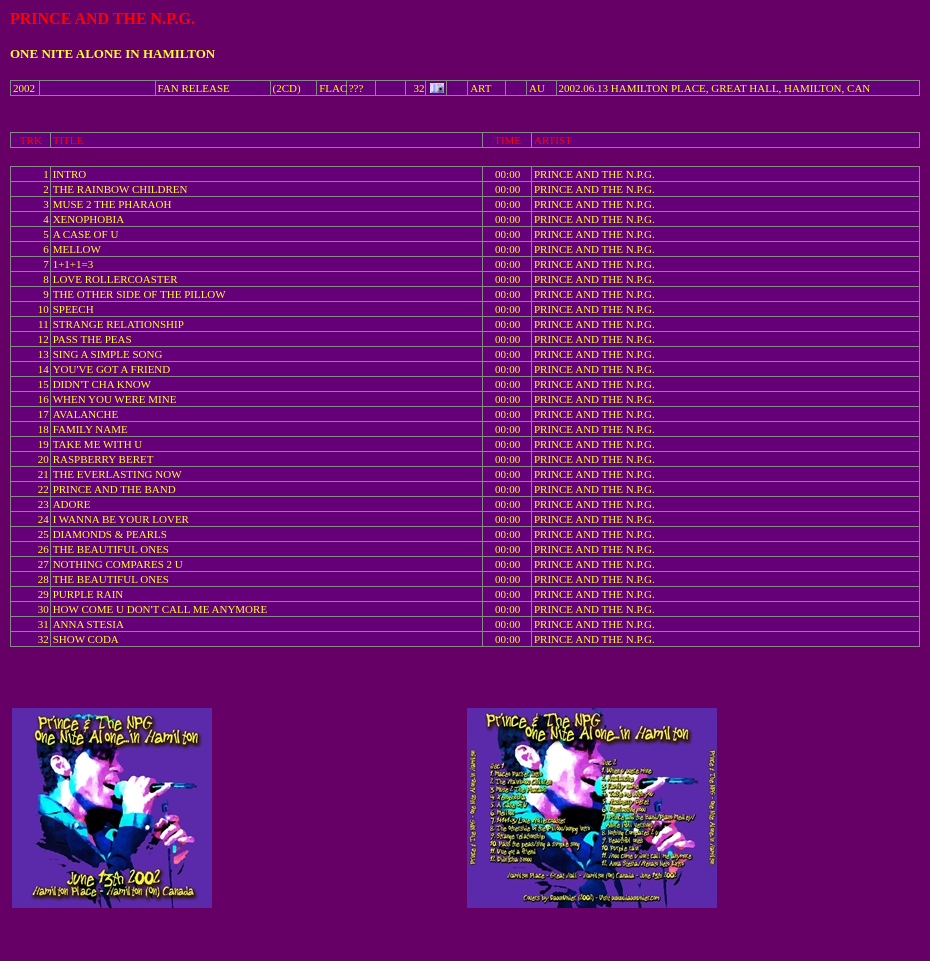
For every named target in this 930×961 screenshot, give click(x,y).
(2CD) (287, 88)
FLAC (333, 88)
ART (480, 88)
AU (537, 88)
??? (356, 88)
